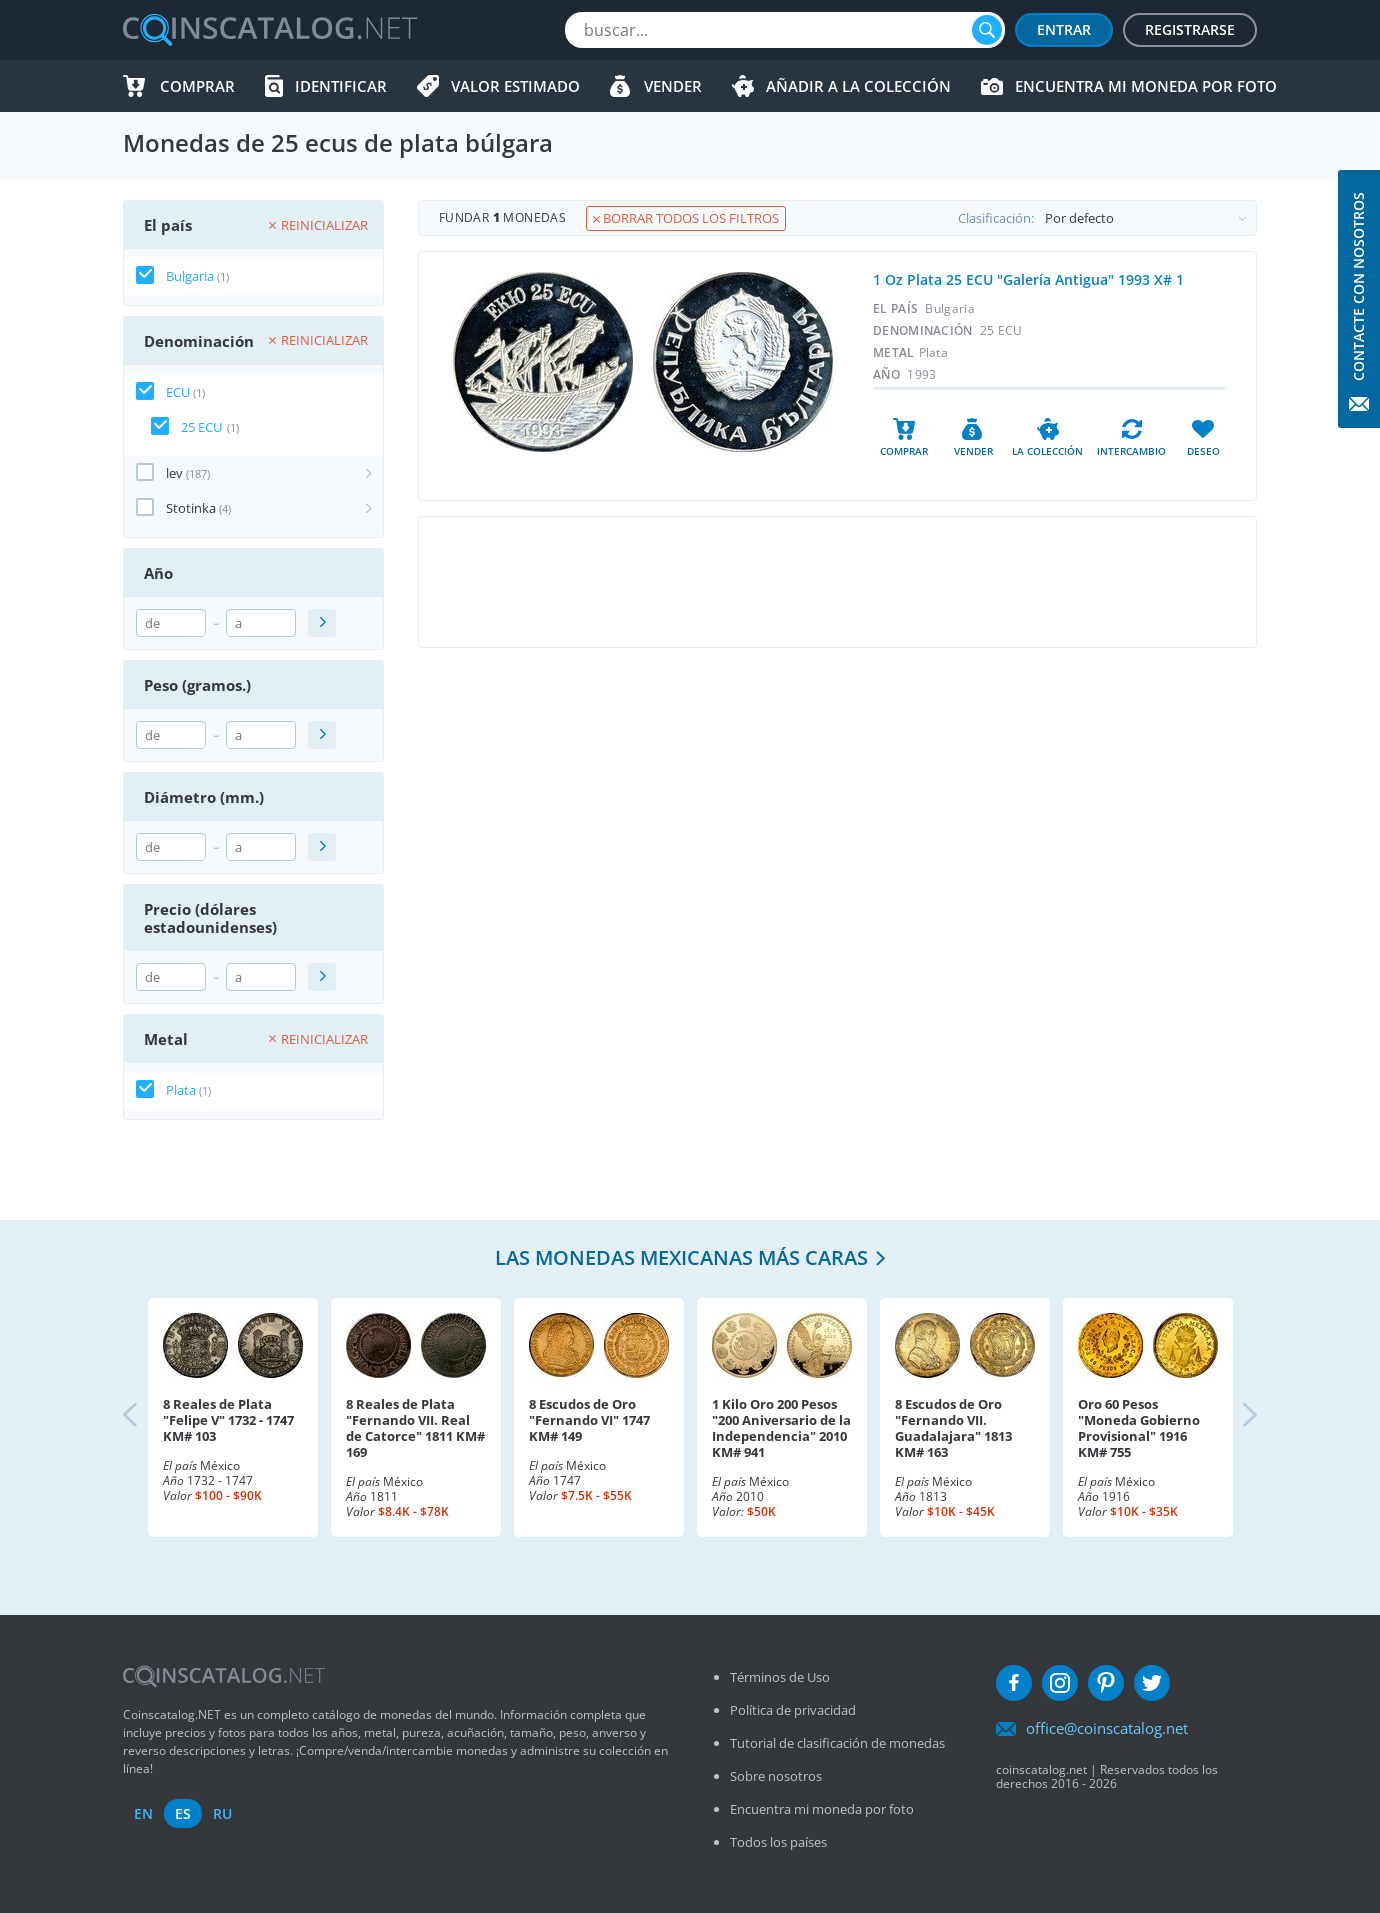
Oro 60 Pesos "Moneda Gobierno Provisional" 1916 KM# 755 (1139, 1428)
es (183, 1813)
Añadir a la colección (858, 86)
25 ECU (201, 427)
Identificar (341, 86)
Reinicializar (318, 225)
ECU (178, 392)
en (143, 1813)
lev (174, 473)
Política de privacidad (793, 1710)
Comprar (197, 86)
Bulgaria (190, 276)
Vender (673, 86)
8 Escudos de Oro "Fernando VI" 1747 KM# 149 (589, 1420)
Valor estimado (515, 86)
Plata (181, 1090)
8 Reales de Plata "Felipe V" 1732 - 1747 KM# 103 (228, 1420)
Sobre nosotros (776, 1776)
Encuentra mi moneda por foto (1146, 86)
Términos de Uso (780, 1677)
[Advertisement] (837, 582)
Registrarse (1190, 29)
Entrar (1064, 29)
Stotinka (191, 508)
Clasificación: (1107, 218)
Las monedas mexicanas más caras (681, 1257)
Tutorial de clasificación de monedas (837, 1743)
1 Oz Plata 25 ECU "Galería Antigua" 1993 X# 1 (1028, 279)
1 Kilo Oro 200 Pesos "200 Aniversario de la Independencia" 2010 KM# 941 (781, 1428)
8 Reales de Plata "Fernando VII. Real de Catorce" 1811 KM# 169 (415, 1428)
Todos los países (778, 1842)
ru (222, 1813)
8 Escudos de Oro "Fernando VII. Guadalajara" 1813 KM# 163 (953, 1428)
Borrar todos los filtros (686, 218)
